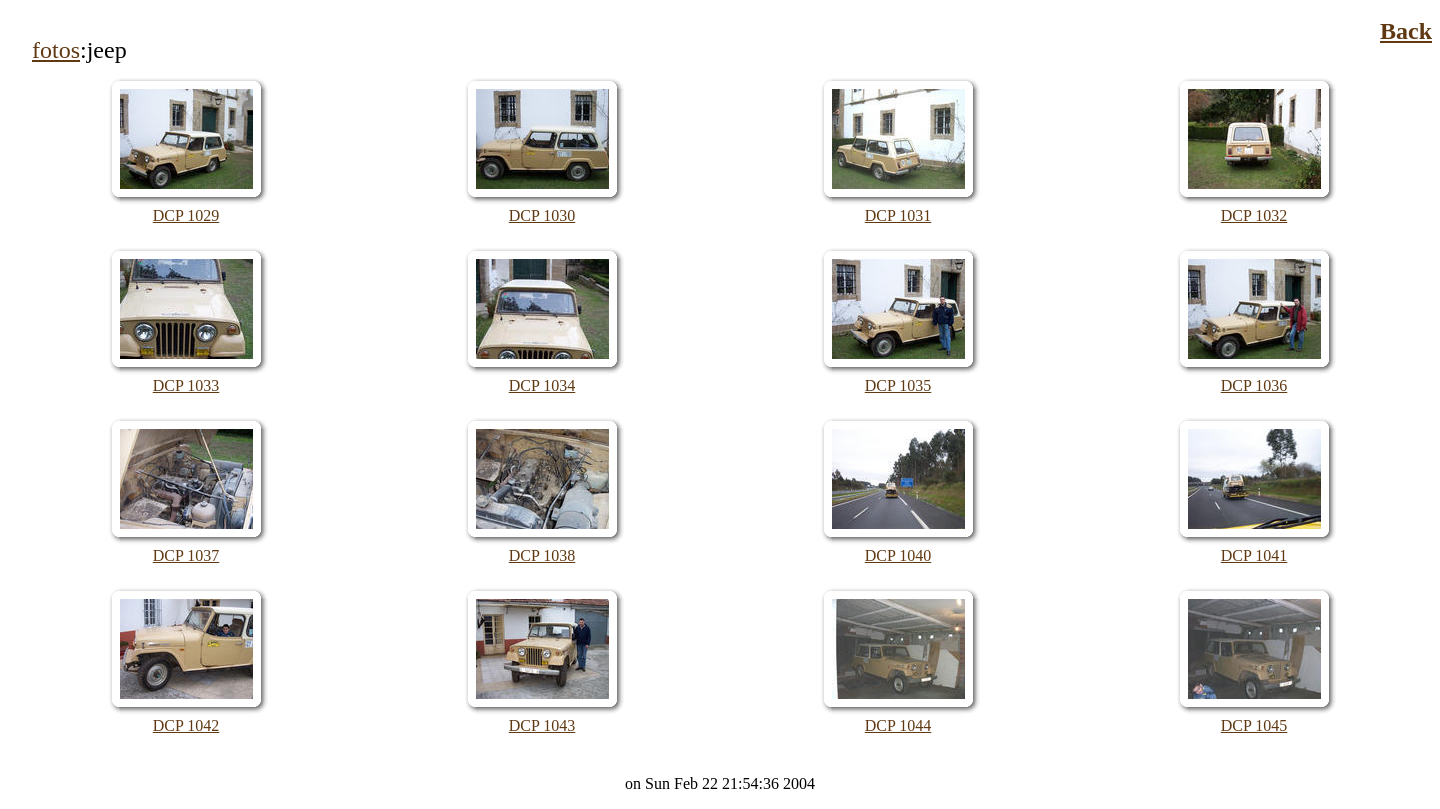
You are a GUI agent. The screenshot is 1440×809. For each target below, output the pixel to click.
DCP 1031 (898, 215)
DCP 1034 (542, 385)
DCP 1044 (898, 725)
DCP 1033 (186, 385)
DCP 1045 (1254, 725)
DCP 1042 (186, 725)
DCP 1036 (1254, 385)
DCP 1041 (1254, 555)
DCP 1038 (542, 555)
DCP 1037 (186, 555)
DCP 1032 (1254, 215)
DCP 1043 (542, 725)
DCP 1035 (898, 385)
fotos (56, 50)
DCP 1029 (186, 215)
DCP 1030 (542, 215)
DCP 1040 (898, 555)
